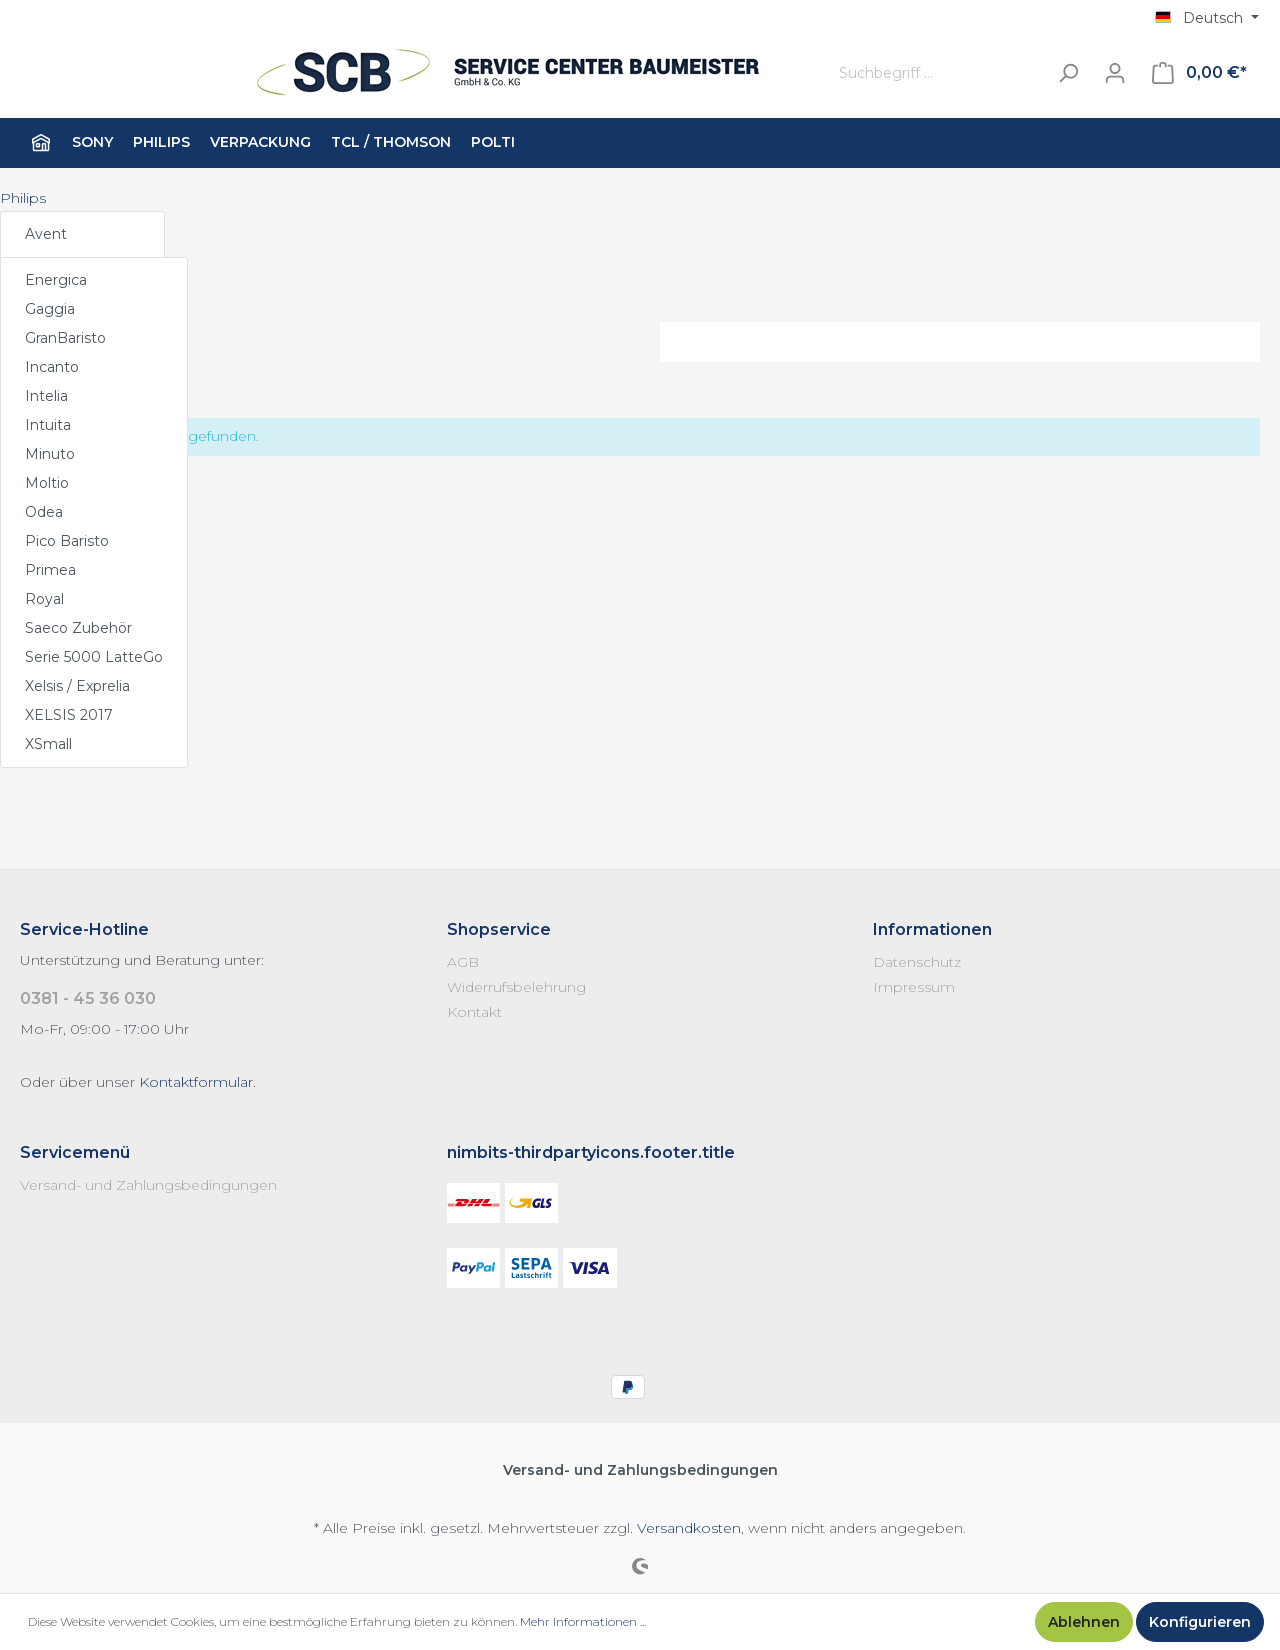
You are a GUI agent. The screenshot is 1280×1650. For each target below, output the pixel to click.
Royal (44, 599)
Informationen (932, 929)
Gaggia (50, 309)
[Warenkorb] (1199, 73)
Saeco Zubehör (78, 628)
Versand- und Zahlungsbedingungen (148, 1185)
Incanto (52, 367)
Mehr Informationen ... (583, 1621)
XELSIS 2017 (69, 715)
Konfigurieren (1200, 1622)
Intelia (46, 396)
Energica (56, 280)
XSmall (48, 744)
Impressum (914, 987)
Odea (44, 512)
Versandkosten (689, 1528)
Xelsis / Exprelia (77, 686)
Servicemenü (75, 1152)
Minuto (50, 454)
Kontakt (474, 1012)
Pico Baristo (67, 541)
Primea (50, 570)
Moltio (47, 483)
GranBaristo (65, 338)
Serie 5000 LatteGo (94, 657)
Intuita (48, 425)
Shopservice (499, 929)
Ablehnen (1084, 1622)
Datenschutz (917, 962)
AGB (463, 962)
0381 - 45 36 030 (88, 998)
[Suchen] (1068, 73)
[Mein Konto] (1115, 73)
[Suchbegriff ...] (938, 73)
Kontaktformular (196, 1082)
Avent (46, 234)
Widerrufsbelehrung (516, 987)
